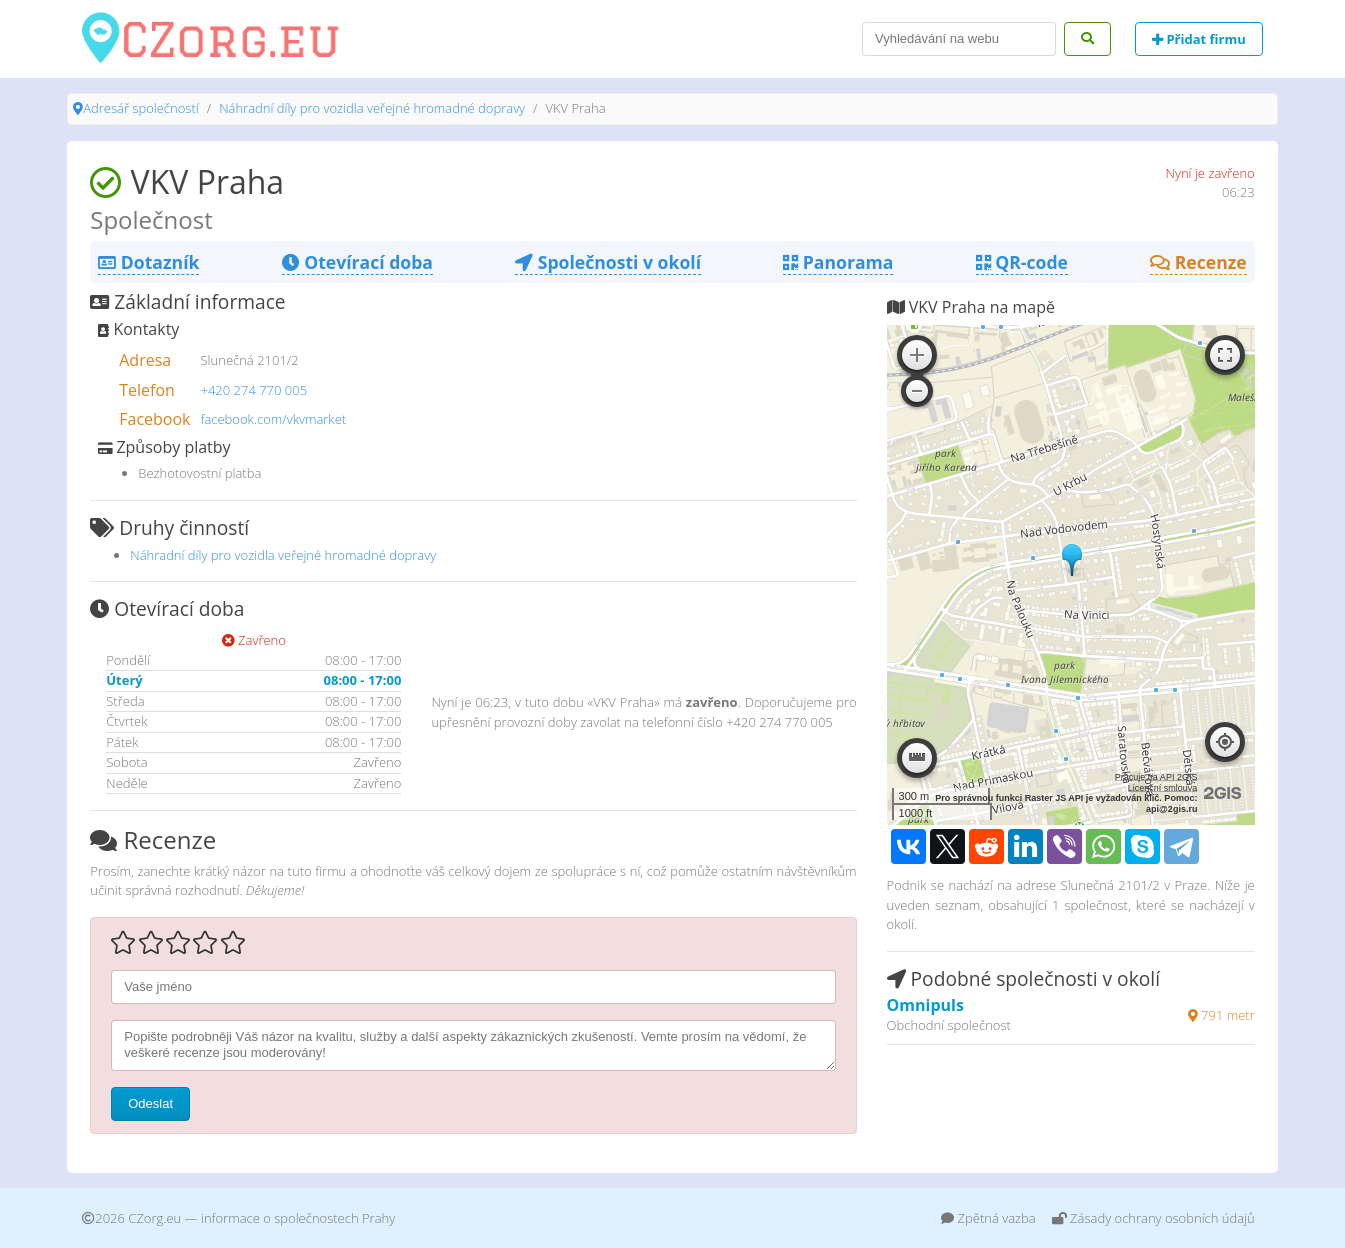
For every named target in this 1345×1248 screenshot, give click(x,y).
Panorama (838, 262)
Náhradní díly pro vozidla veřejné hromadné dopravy (372, 108)
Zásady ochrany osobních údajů (1153, 1218)
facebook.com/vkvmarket (274, 419)
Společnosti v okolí (608, 262)
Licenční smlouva (1163, 788)
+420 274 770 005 (254, 390)
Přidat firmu (1199, 39)
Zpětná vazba (988, 1218)
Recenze (1198, 262)
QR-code (1022, 262)
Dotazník (148, 262)
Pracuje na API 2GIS (1156, 777)
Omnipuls (925, 1005)
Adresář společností (140, 108)
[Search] (959, 39)
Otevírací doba (357, 262)
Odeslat (150, 1103)
